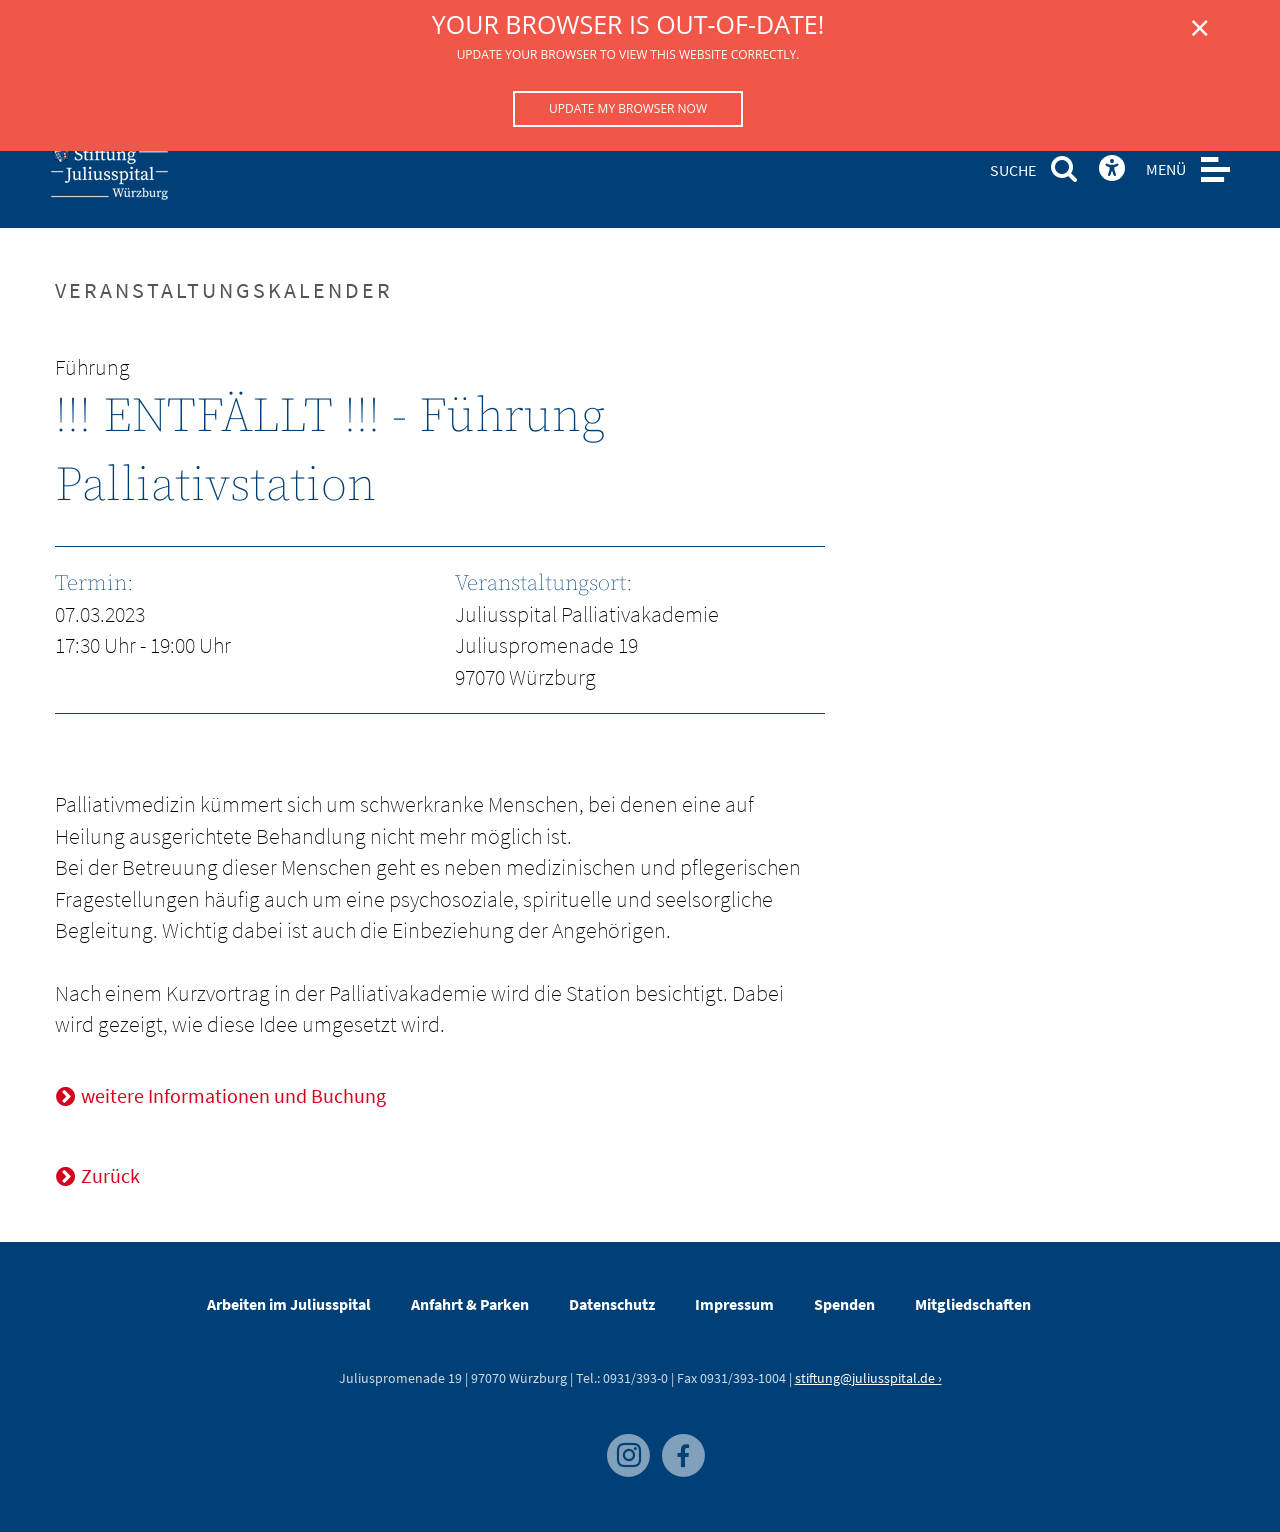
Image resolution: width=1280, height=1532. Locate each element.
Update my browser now (628, 108)
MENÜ (1166, 169)
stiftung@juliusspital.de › (868, 1378)
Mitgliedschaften (973, 1304)
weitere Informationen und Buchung (233, 1095)
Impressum (734, 1304)
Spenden (844, 1304)
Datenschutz (612, 1304)
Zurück (110, 1175)
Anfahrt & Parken (470, 1304)
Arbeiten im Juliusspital (289, 1304)
